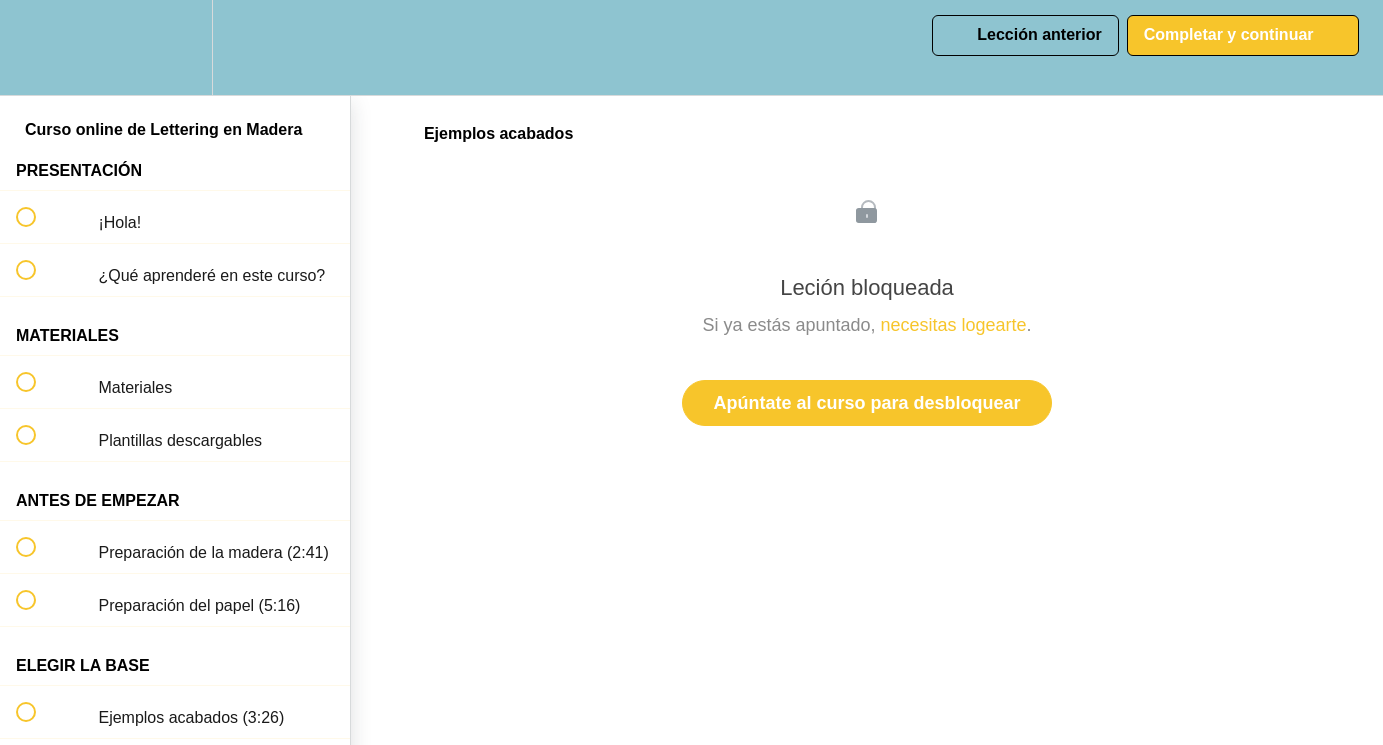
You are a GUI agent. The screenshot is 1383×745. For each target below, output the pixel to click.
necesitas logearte (954, 325)
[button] (37, 47)
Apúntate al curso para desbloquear (866, 403)
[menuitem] (175, 47)
